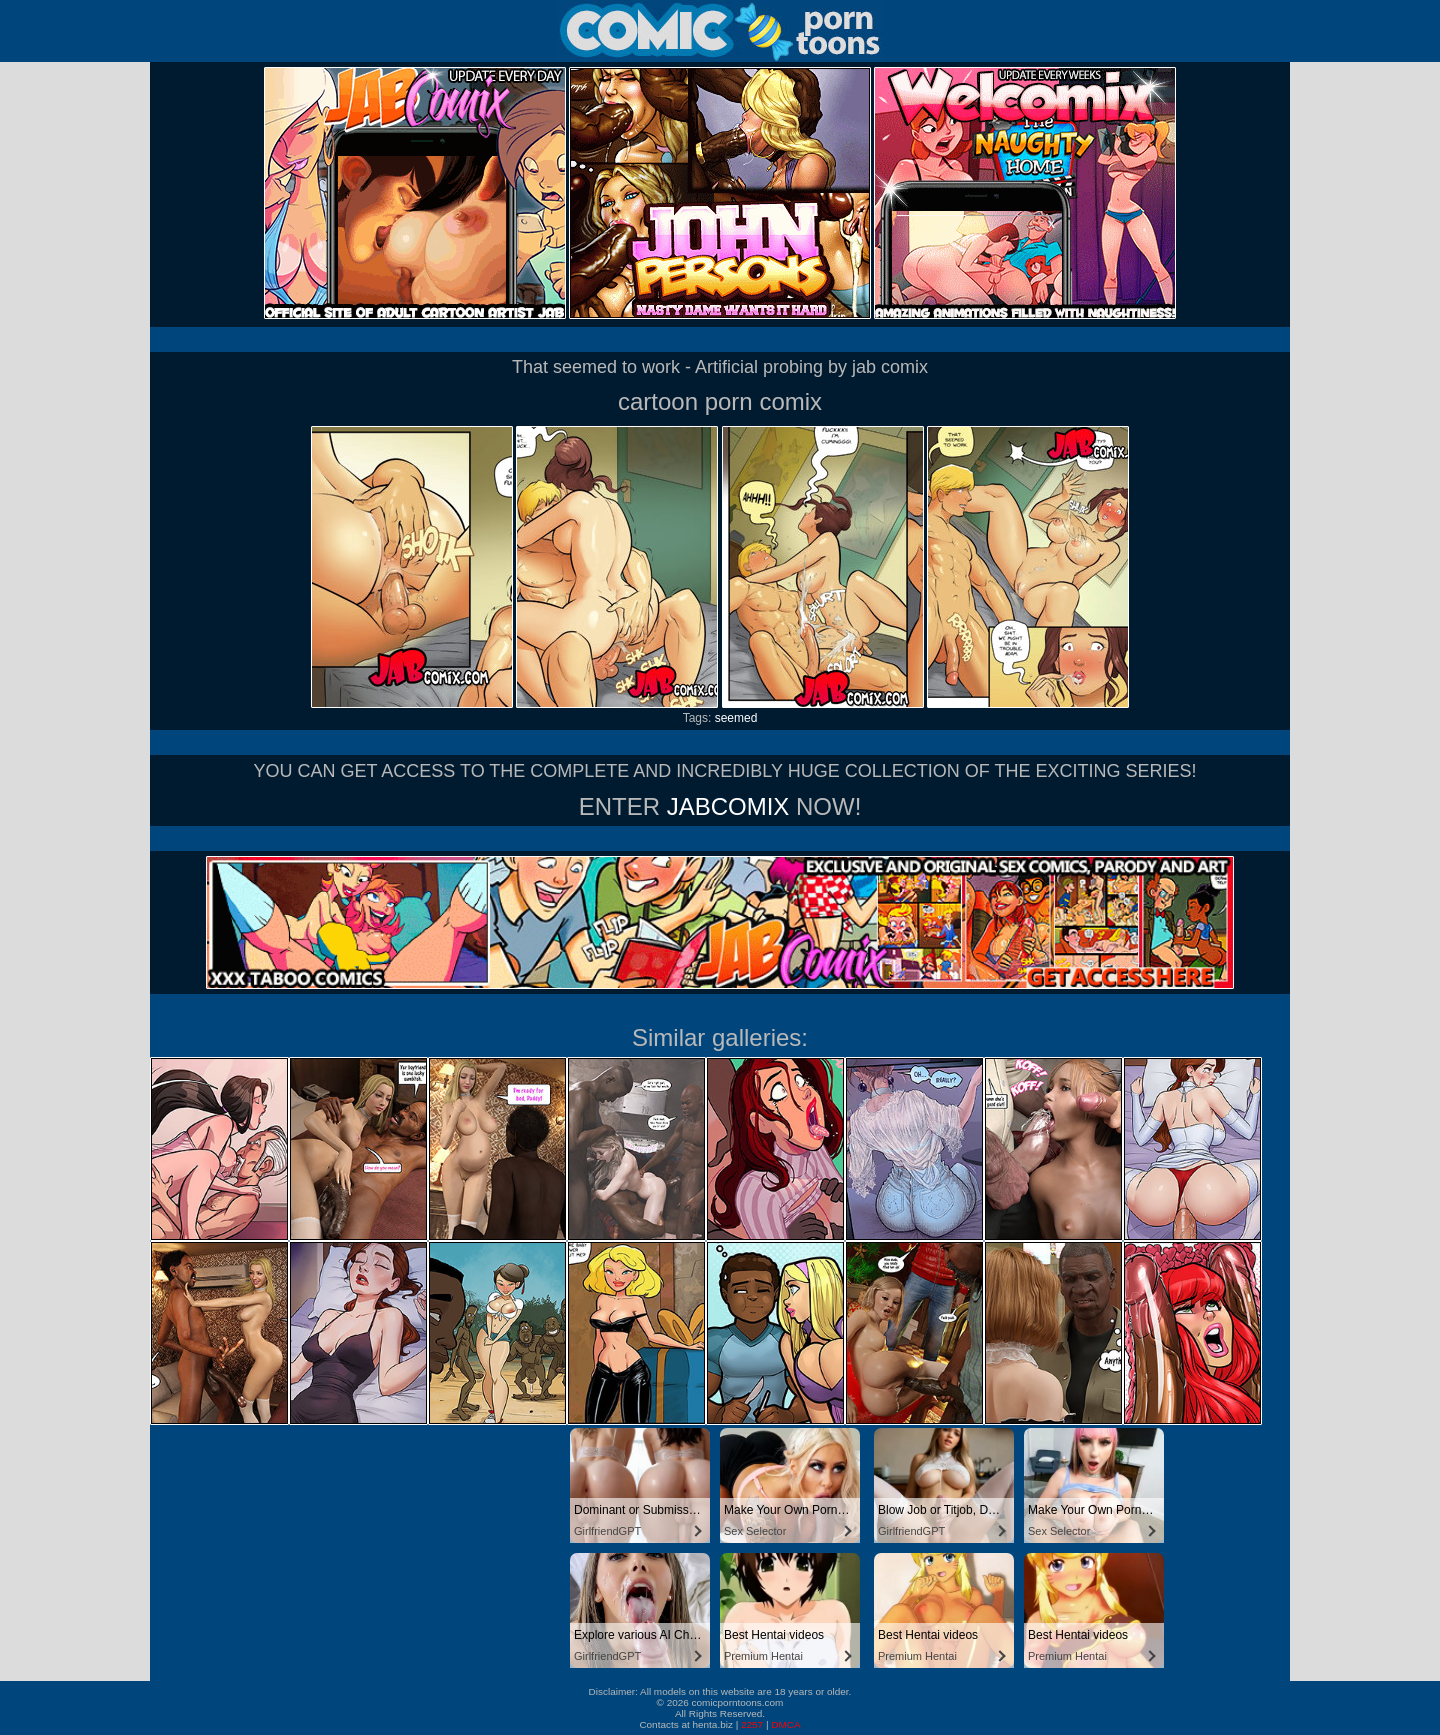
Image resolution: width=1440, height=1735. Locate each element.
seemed (736, 718)
